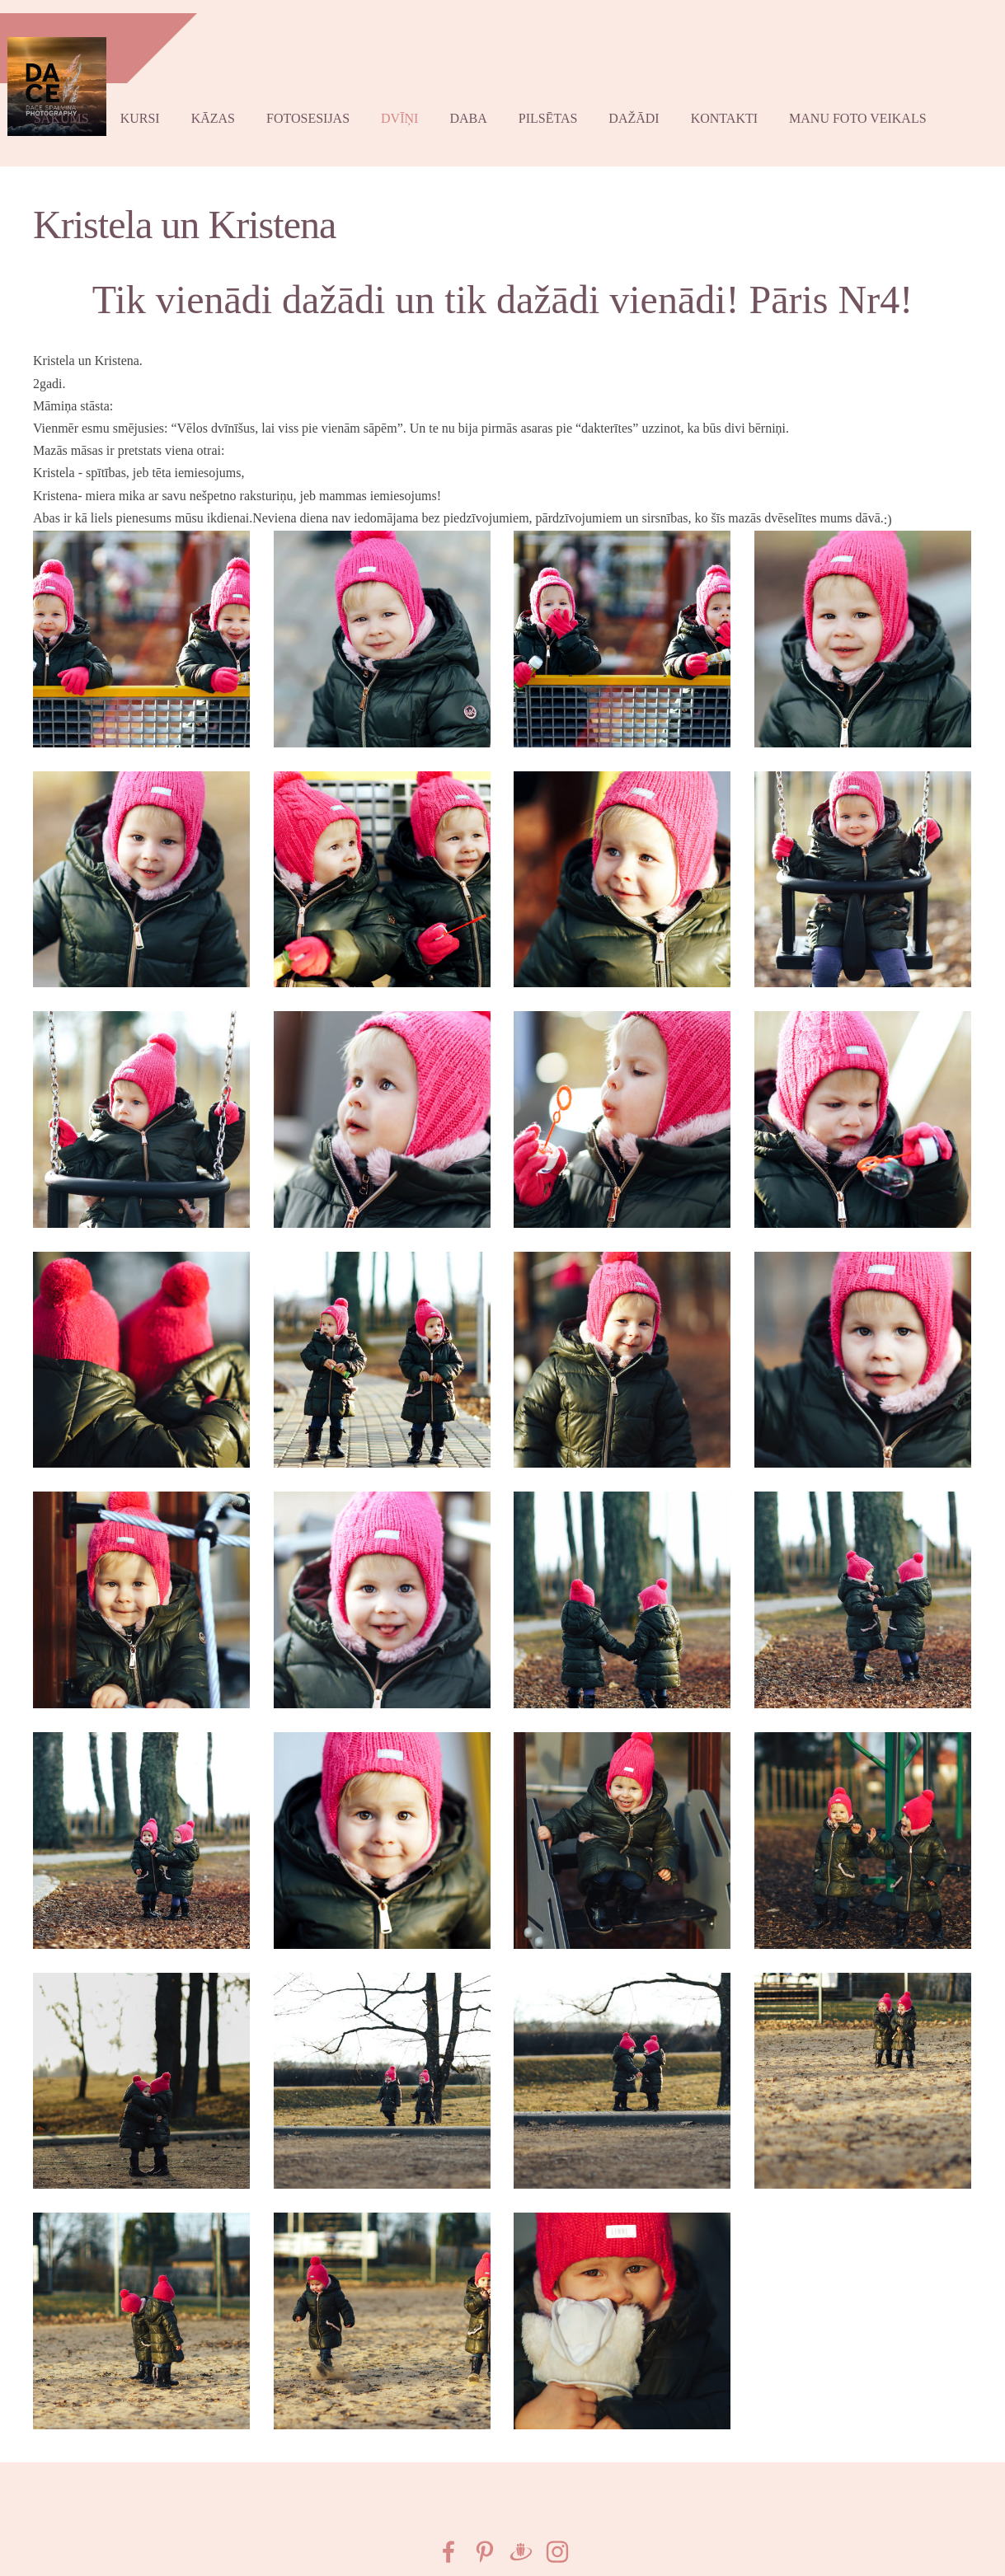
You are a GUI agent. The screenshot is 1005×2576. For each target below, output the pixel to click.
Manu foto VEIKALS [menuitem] (871, 105)
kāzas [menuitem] (226, 105)
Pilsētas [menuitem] (561, 105)
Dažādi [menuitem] (647, 105)
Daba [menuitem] (481, 105)
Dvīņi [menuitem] (412, 105)
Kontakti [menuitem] (737, 105)
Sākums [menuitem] (74, 105)
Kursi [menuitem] (153, 105)
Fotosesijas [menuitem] (321, 105)
